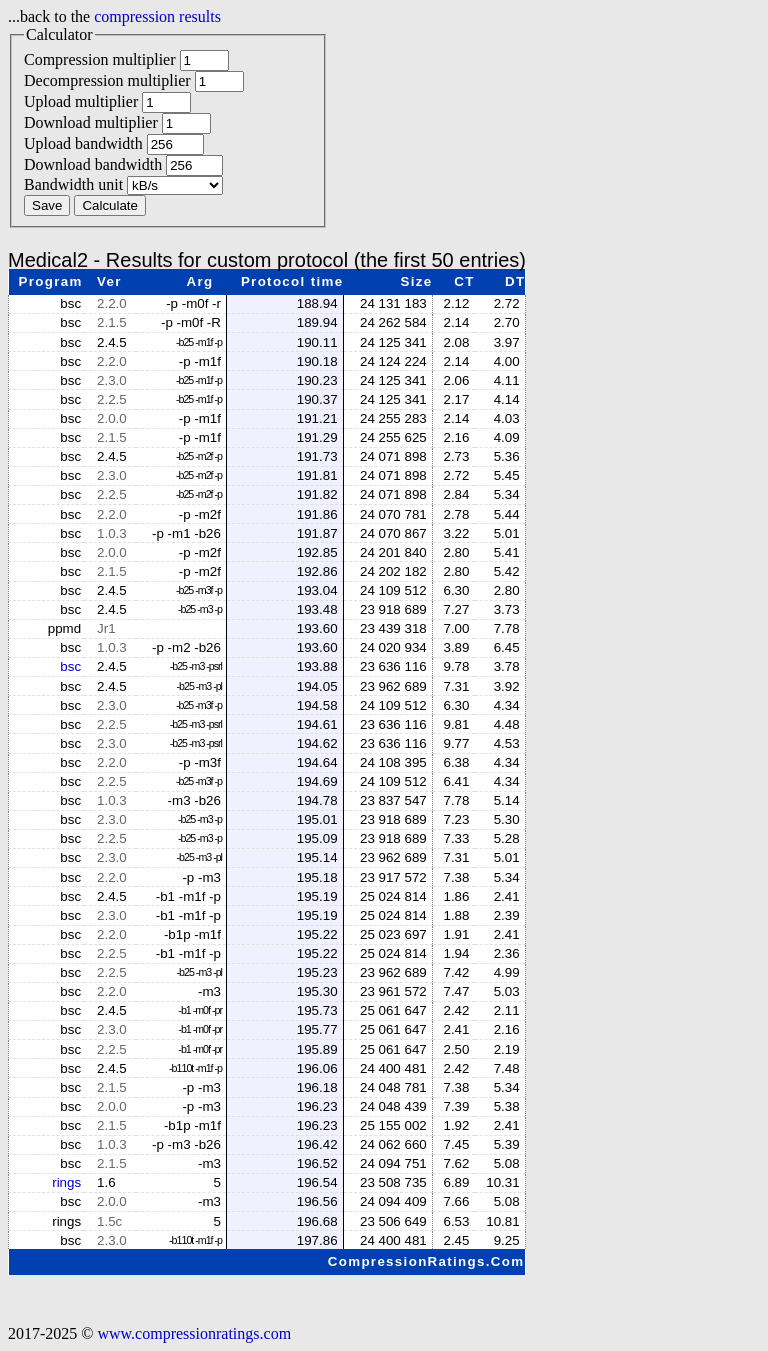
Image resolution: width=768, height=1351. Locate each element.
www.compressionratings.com (194, 1333)
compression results (157, 16)
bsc (70, 666)
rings (66, 1182)
